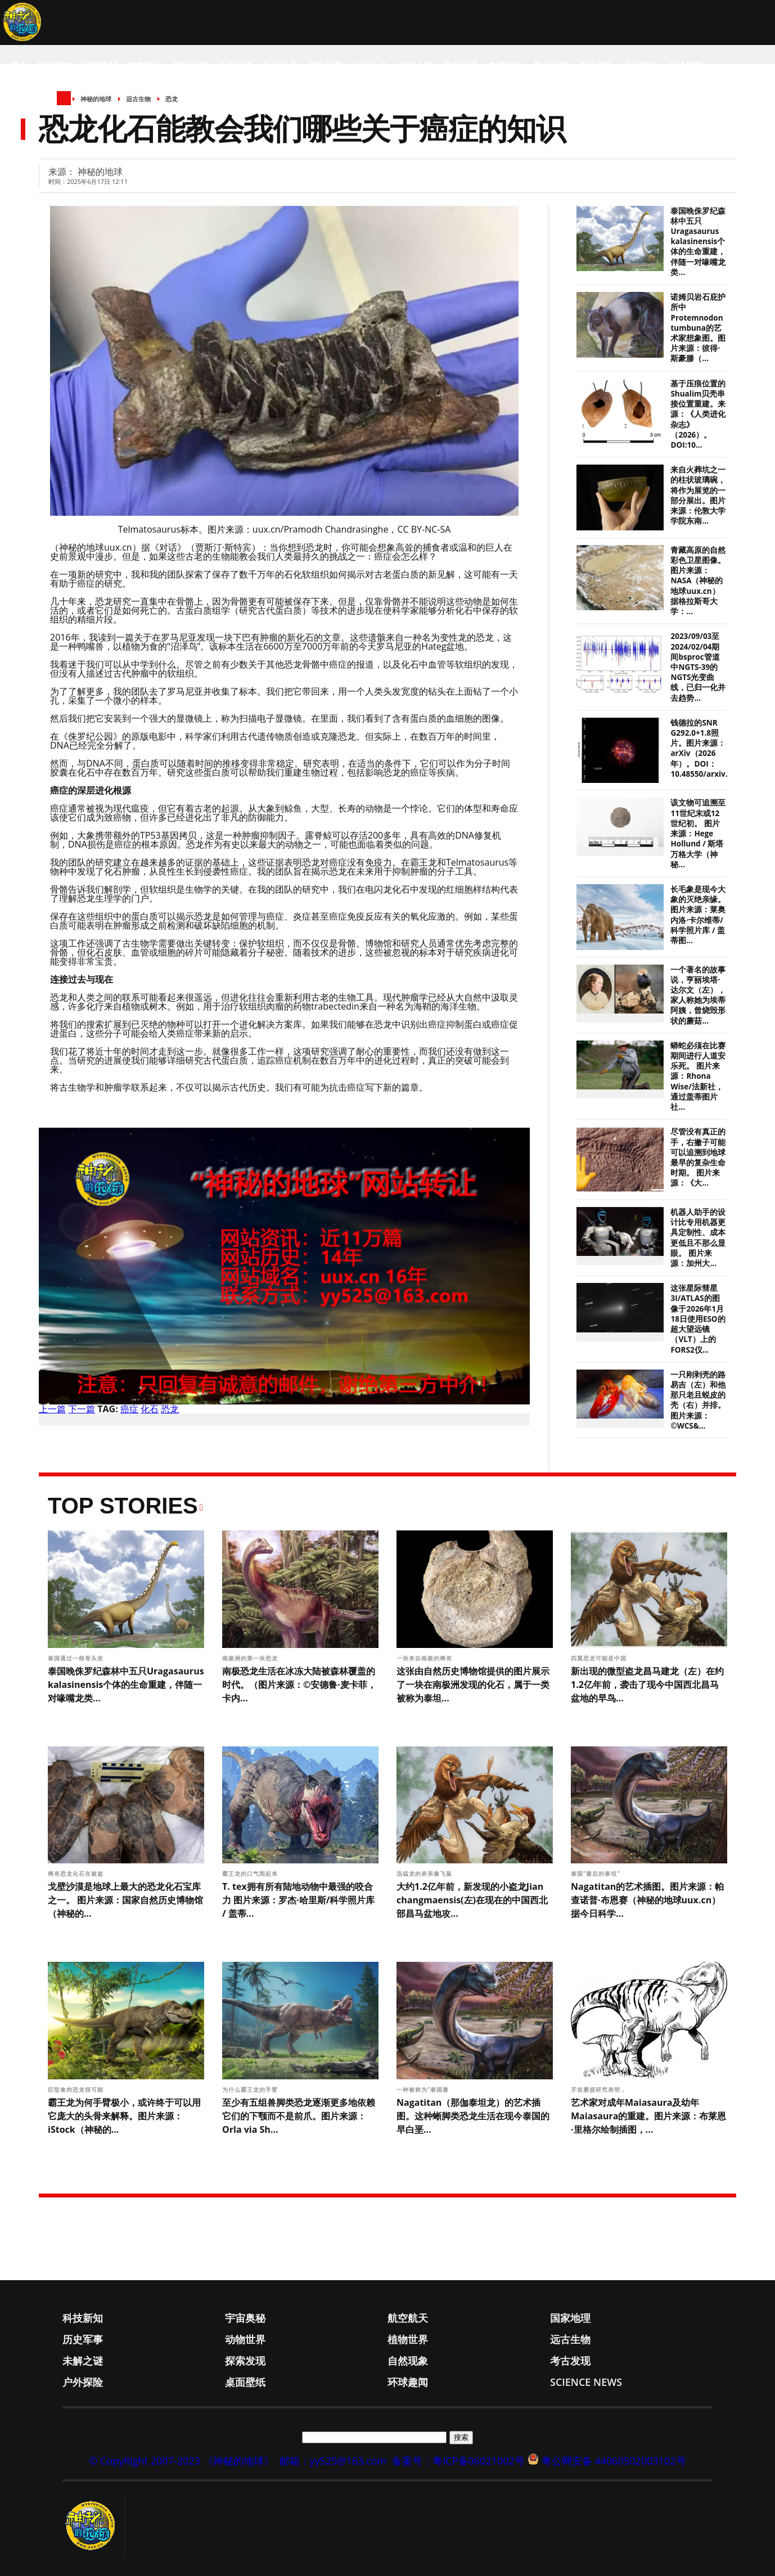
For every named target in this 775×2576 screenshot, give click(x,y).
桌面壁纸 (640, 66)
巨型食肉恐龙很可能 (77, 2089)
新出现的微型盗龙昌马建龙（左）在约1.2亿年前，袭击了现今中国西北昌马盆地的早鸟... (647, 1684)
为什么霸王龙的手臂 (251, 2089)
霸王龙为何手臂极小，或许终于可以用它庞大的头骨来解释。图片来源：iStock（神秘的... (124, 2116)
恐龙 (170, 1409)
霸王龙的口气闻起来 (251, 1873)
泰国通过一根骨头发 (77, 1658)
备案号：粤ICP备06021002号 (458, 2460)
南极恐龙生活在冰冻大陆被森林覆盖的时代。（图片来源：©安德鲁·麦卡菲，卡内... (299, 1684)
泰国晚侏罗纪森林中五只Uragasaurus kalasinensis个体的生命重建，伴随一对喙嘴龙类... (698, 241)
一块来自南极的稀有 (425, 1658)
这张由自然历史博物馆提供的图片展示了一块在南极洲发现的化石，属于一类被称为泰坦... (472, 1684)
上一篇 (52, 1409)
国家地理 (190, 66)
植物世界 (325, 66)
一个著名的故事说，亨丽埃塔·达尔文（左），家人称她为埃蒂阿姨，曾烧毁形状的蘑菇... (698, 995)
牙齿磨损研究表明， (600, 2089)
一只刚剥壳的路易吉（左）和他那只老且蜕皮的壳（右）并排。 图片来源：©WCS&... (698, 1400)
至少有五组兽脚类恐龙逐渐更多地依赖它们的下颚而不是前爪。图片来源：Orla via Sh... (298, 2116)
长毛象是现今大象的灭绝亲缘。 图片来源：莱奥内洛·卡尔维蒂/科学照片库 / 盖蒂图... (698, 914)
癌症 (129, 1409)
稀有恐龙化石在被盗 (77, 1873)
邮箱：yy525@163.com (333, 2460)
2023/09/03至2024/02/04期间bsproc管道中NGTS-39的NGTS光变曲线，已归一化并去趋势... (698, 666)
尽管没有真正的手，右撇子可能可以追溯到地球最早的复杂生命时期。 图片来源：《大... (698, 1157)
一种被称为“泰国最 (423, 2089)
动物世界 (280, 66)
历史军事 (235, 66)
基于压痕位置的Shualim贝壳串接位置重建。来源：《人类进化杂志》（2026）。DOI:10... (698, 414)
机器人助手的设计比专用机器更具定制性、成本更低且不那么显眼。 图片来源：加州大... (698, 1237)
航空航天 (145, 66)
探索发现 (460, 66)
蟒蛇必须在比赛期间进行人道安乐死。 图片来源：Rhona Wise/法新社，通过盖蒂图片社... (698, 1076)
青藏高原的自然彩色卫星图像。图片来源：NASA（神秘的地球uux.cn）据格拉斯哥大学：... (698, 580)
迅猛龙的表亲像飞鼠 (425, 1873)
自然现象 (505, 66)
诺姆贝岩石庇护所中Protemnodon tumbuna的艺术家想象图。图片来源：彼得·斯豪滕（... (698, 327)
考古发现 (550, 66)
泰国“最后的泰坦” (597, 1873)
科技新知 (55, 66)
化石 (150, 1409)
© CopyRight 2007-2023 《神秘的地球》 (181, 2460)
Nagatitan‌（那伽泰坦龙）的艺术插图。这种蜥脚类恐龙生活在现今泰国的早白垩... (472, 2116)
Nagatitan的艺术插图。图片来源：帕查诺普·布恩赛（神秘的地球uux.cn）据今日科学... (647, 1900)
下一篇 (81, 1409)
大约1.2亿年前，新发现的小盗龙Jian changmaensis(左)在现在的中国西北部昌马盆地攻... (472, 1900)
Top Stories (123, 1505)
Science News (42, 111)
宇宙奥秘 (100, 66)
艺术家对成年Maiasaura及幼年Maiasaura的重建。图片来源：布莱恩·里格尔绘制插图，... (648, 2116)
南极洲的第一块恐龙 (251, 1658)
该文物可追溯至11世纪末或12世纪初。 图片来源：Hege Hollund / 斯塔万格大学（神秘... (698, 833)
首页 (19, 66)
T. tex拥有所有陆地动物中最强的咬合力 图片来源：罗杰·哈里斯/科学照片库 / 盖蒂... (298, 1900)
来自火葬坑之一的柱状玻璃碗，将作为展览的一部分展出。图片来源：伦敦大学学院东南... (698, 495)
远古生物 (370, 66)
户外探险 (595, 66)
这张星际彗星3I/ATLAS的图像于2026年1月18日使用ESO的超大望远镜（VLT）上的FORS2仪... (697, 1318)
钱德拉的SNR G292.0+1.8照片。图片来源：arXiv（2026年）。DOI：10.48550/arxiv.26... (706, 748)
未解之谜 (415, 66)
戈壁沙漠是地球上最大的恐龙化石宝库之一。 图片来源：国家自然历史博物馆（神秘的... (125, 1900)
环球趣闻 (685, 66)
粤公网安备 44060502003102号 (614, 2460)
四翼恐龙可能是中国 (600, 1658)
